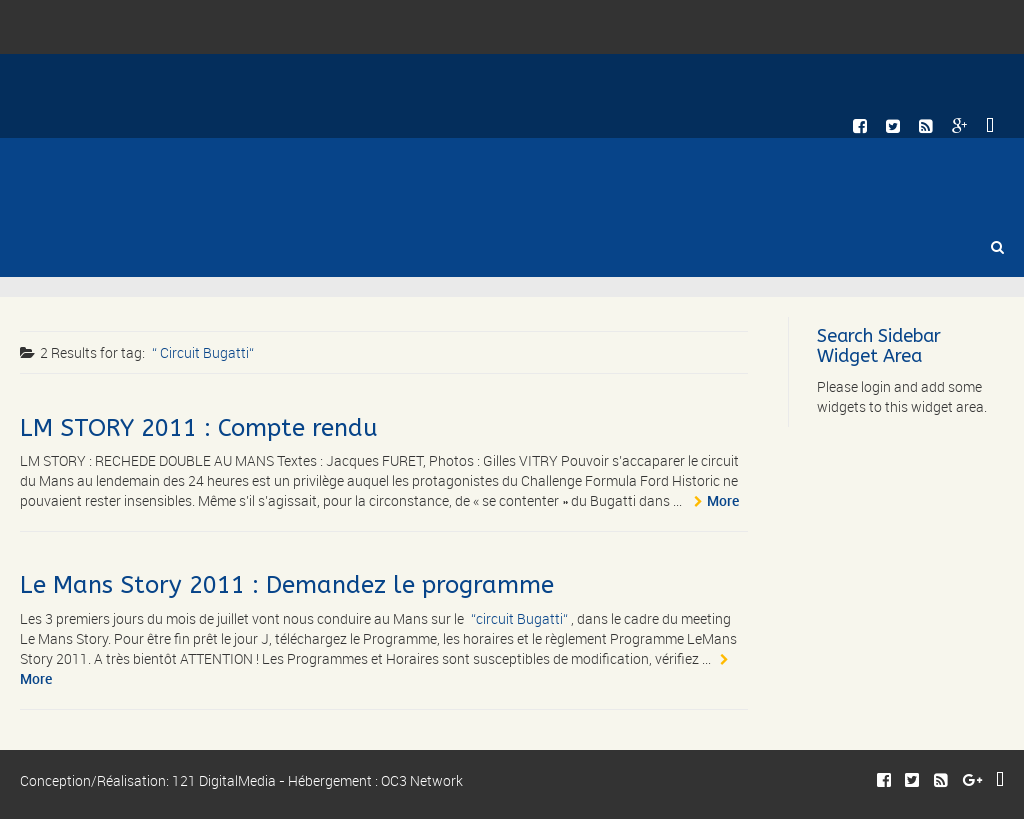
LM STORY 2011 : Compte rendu (199, 428)
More (723, 500)
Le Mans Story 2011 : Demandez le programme (287, 585)
